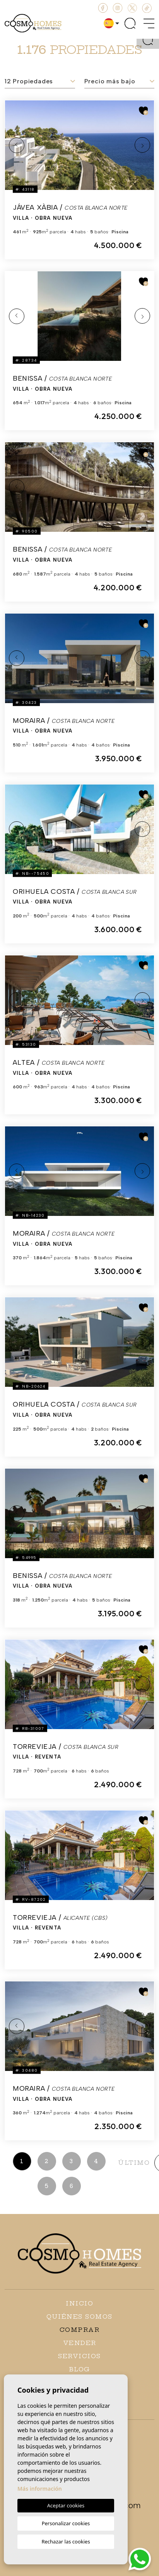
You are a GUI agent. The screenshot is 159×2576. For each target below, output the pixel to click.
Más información (39, 2488)
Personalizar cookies (66, 2523)
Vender (79, 2343)
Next (142, 145)
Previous (16, 145)
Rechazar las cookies (65, 2541)
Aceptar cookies (65, 2505)
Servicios (79, 2356)
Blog (79, 2369)
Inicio (79, 2303)
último (134, 2162)
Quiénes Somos (79, 2316)
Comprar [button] (80, 2329)
